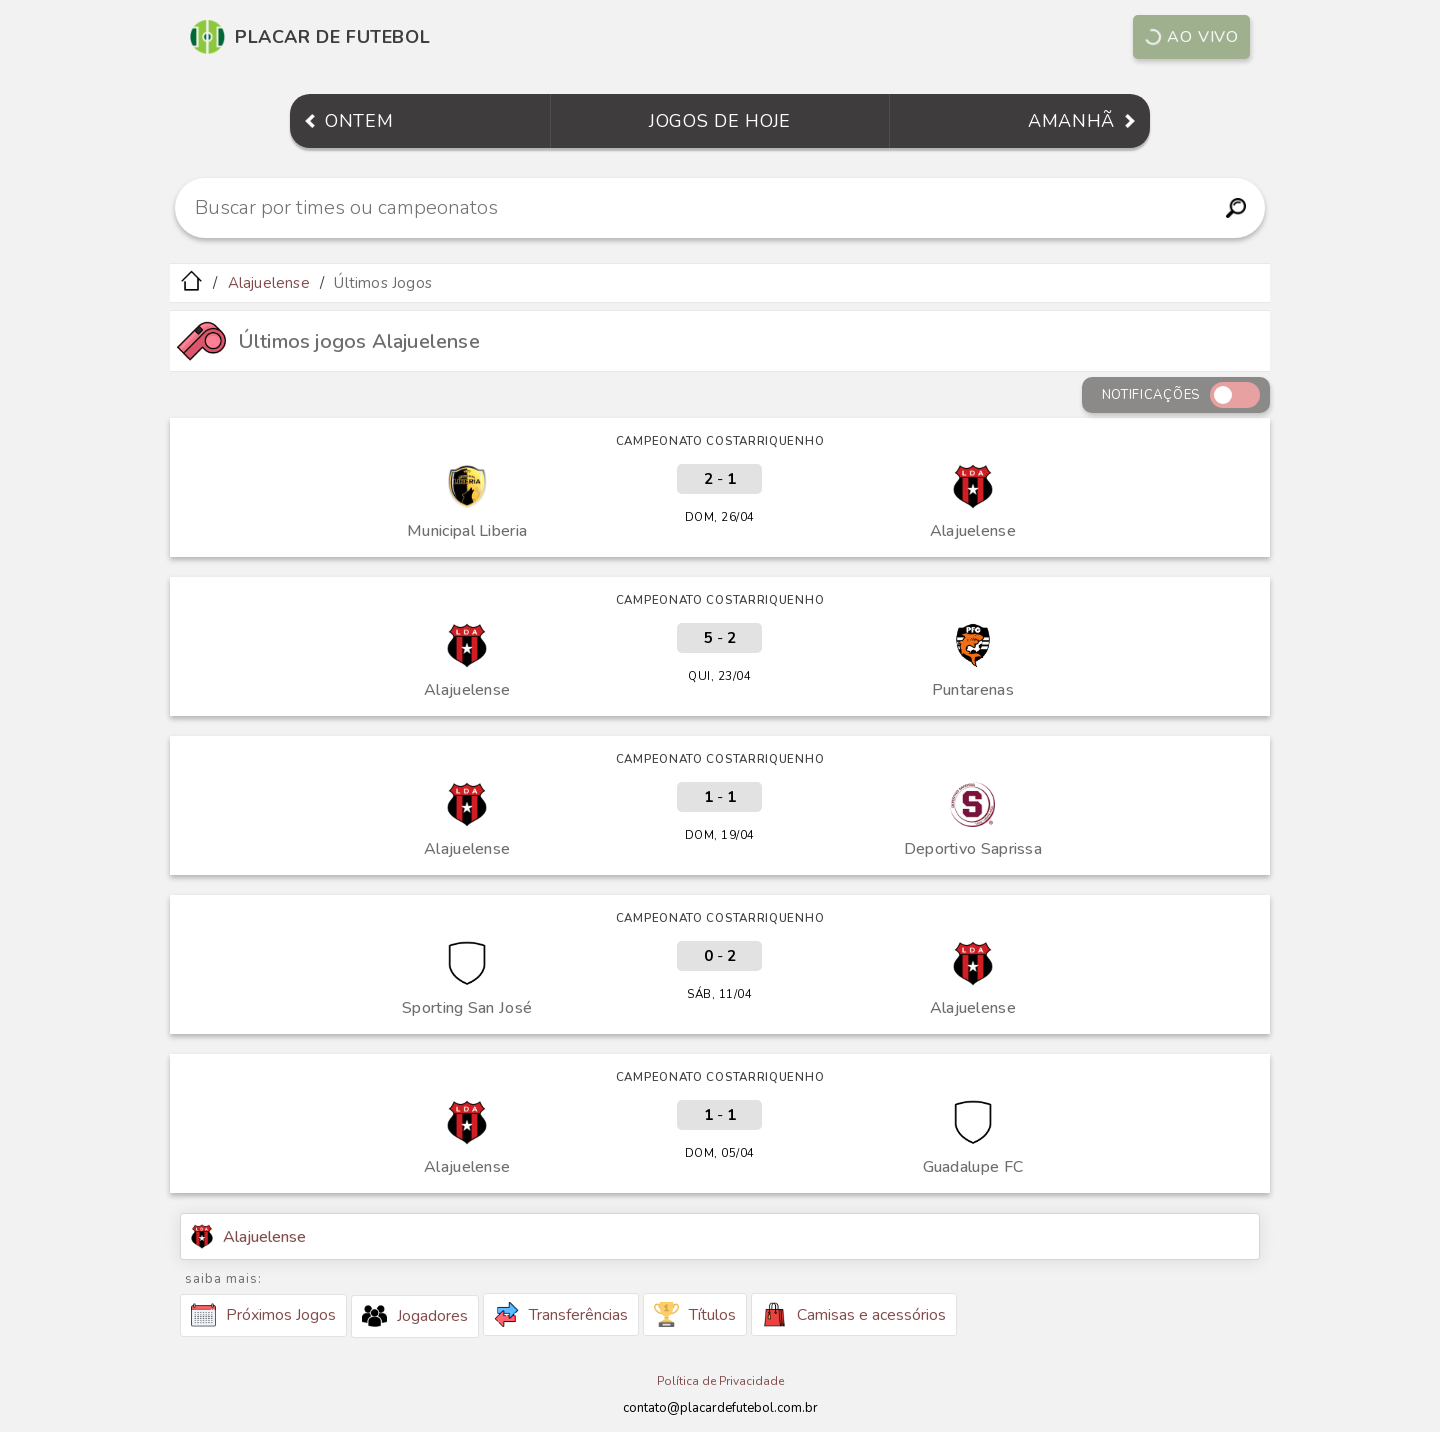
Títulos (695, 1314)
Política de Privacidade (720, 1381)
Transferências (561, 1314)
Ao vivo (1191, 37)
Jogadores (415, 1316)
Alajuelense (269, 283)
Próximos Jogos (263, 1315)
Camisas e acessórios (854, 1314)
